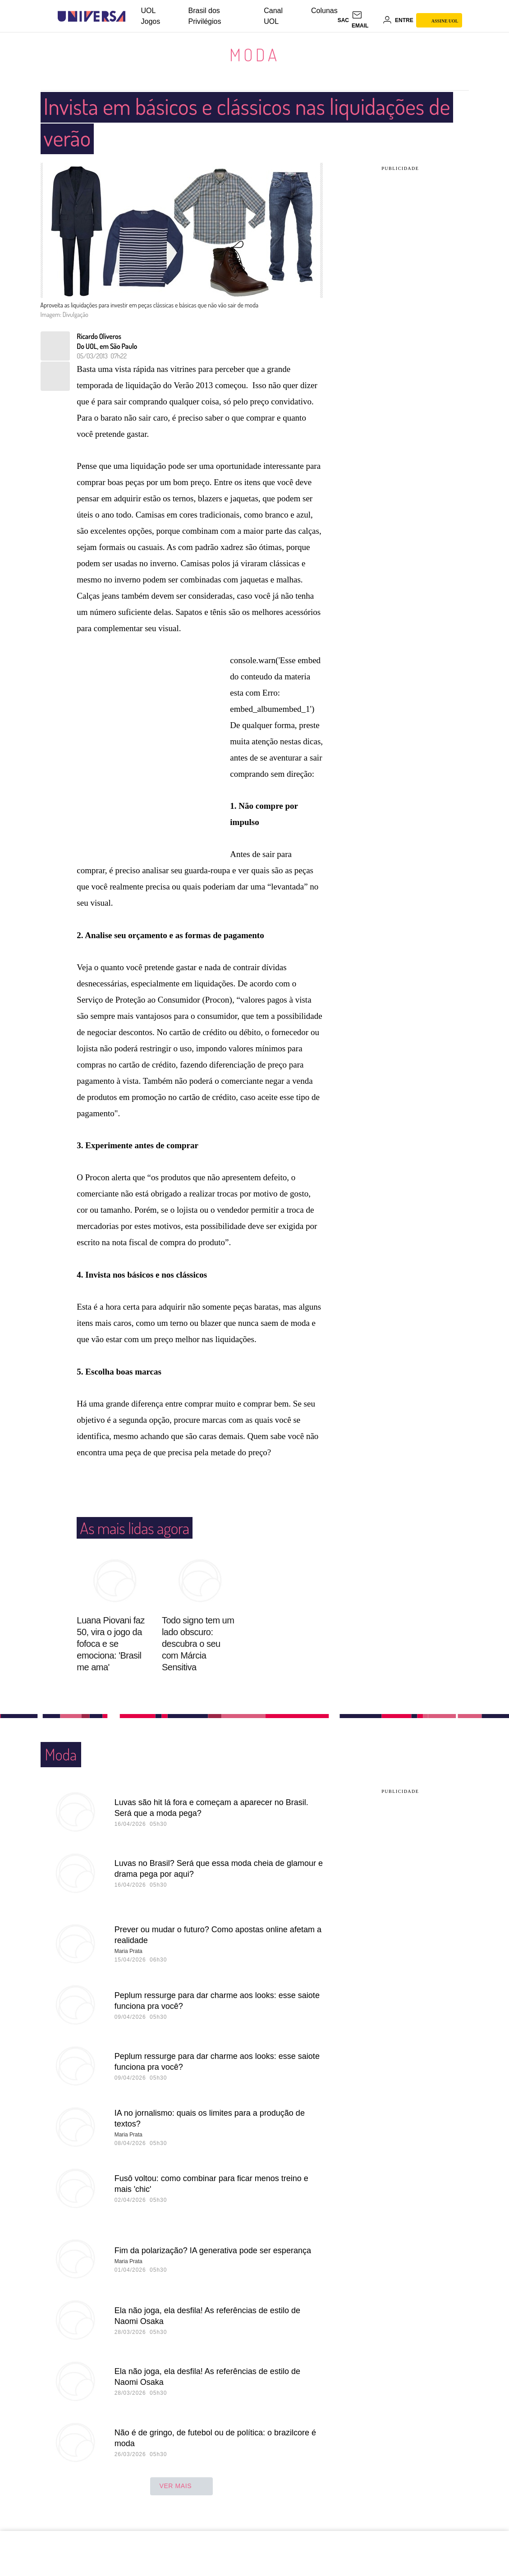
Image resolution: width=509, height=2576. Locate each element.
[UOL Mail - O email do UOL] (366, 20)
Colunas (324, 10)
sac (343, 20)
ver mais (181, 2486)
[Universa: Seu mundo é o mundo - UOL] (91, 16)
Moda (255, 54)
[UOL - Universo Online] (133, 16)
